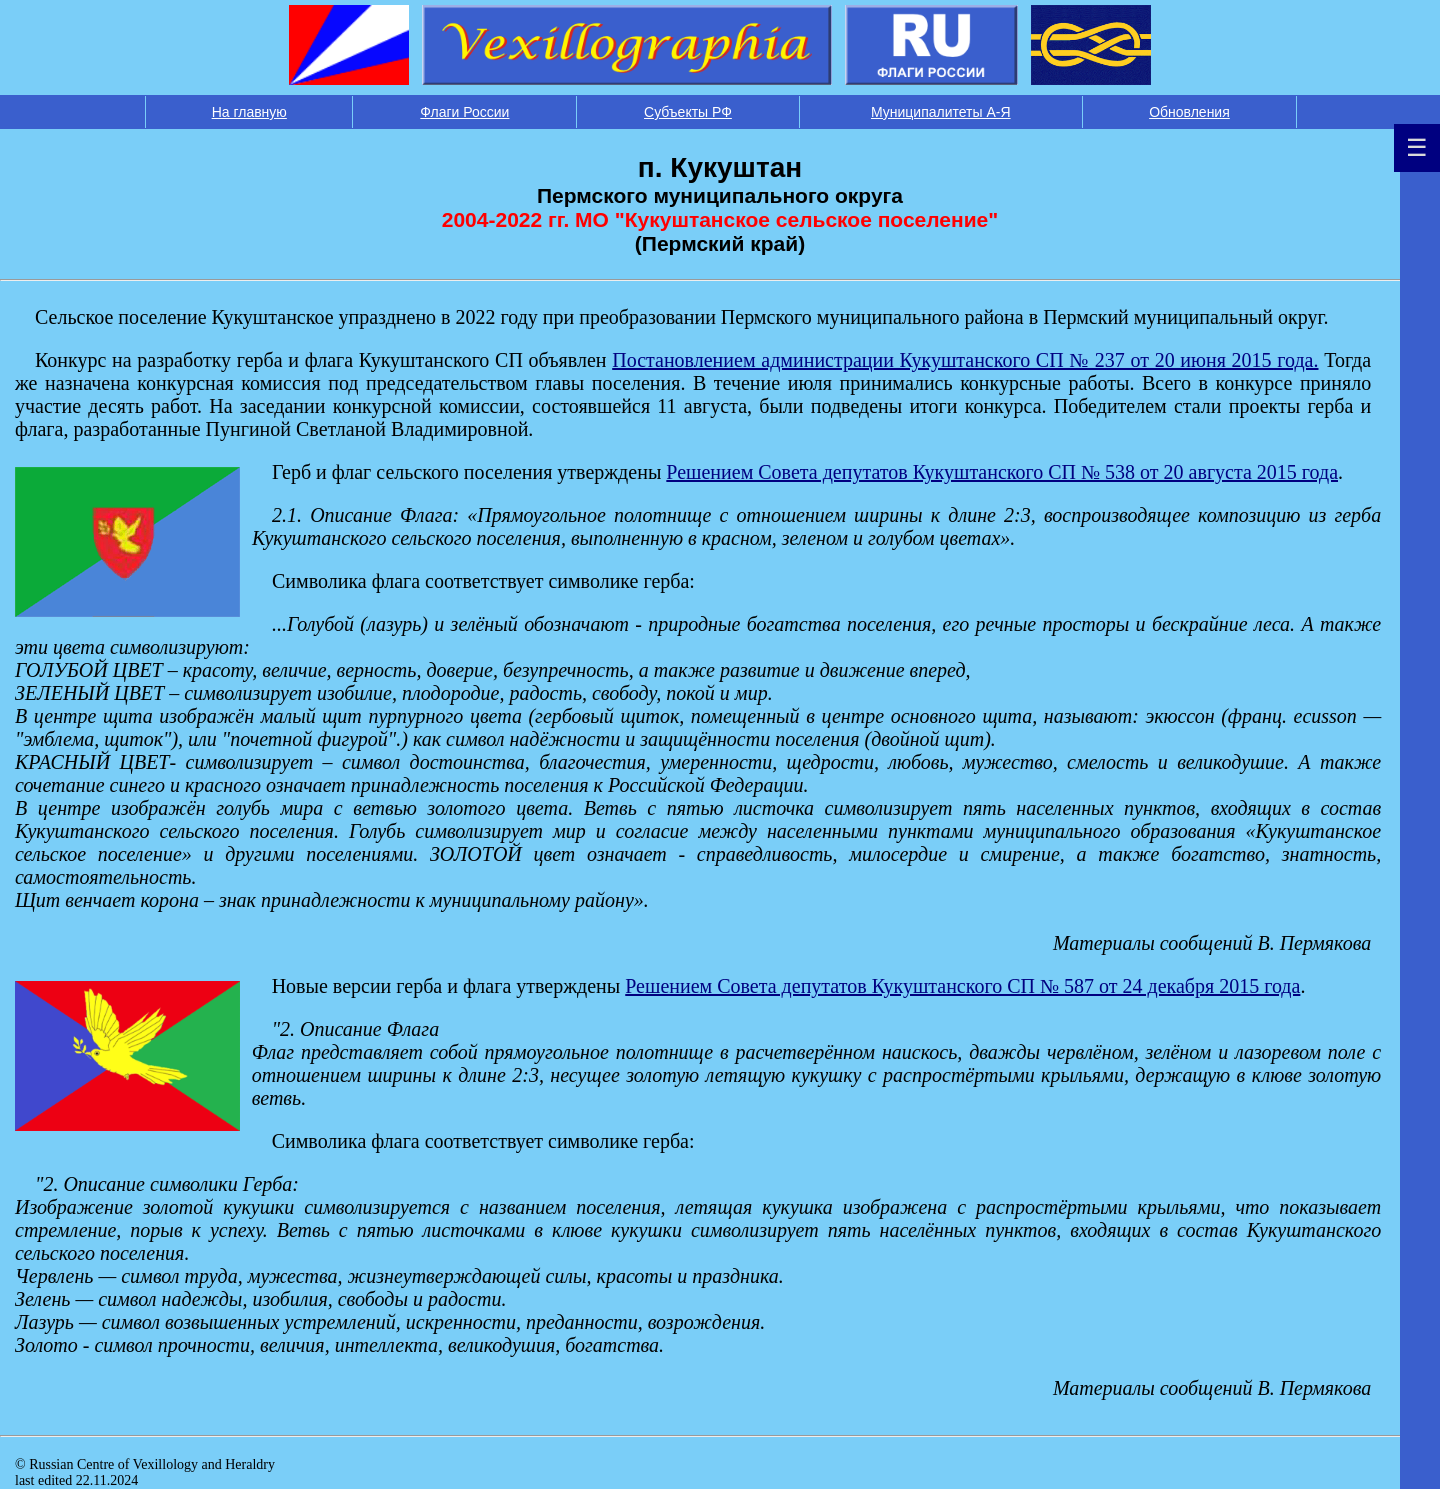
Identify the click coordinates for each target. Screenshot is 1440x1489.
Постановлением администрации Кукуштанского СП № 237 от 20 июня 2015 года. (965, 360)
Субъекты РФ (688, 112)
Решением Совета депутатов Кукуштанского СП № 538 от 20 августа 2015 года (1002, 472)
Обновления (1189, 112)
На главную (249, 112)
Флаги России (464, 112)
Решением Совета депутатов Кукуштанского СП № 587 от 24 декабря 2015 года (962, 986)
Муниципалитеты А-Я (941, 112)
